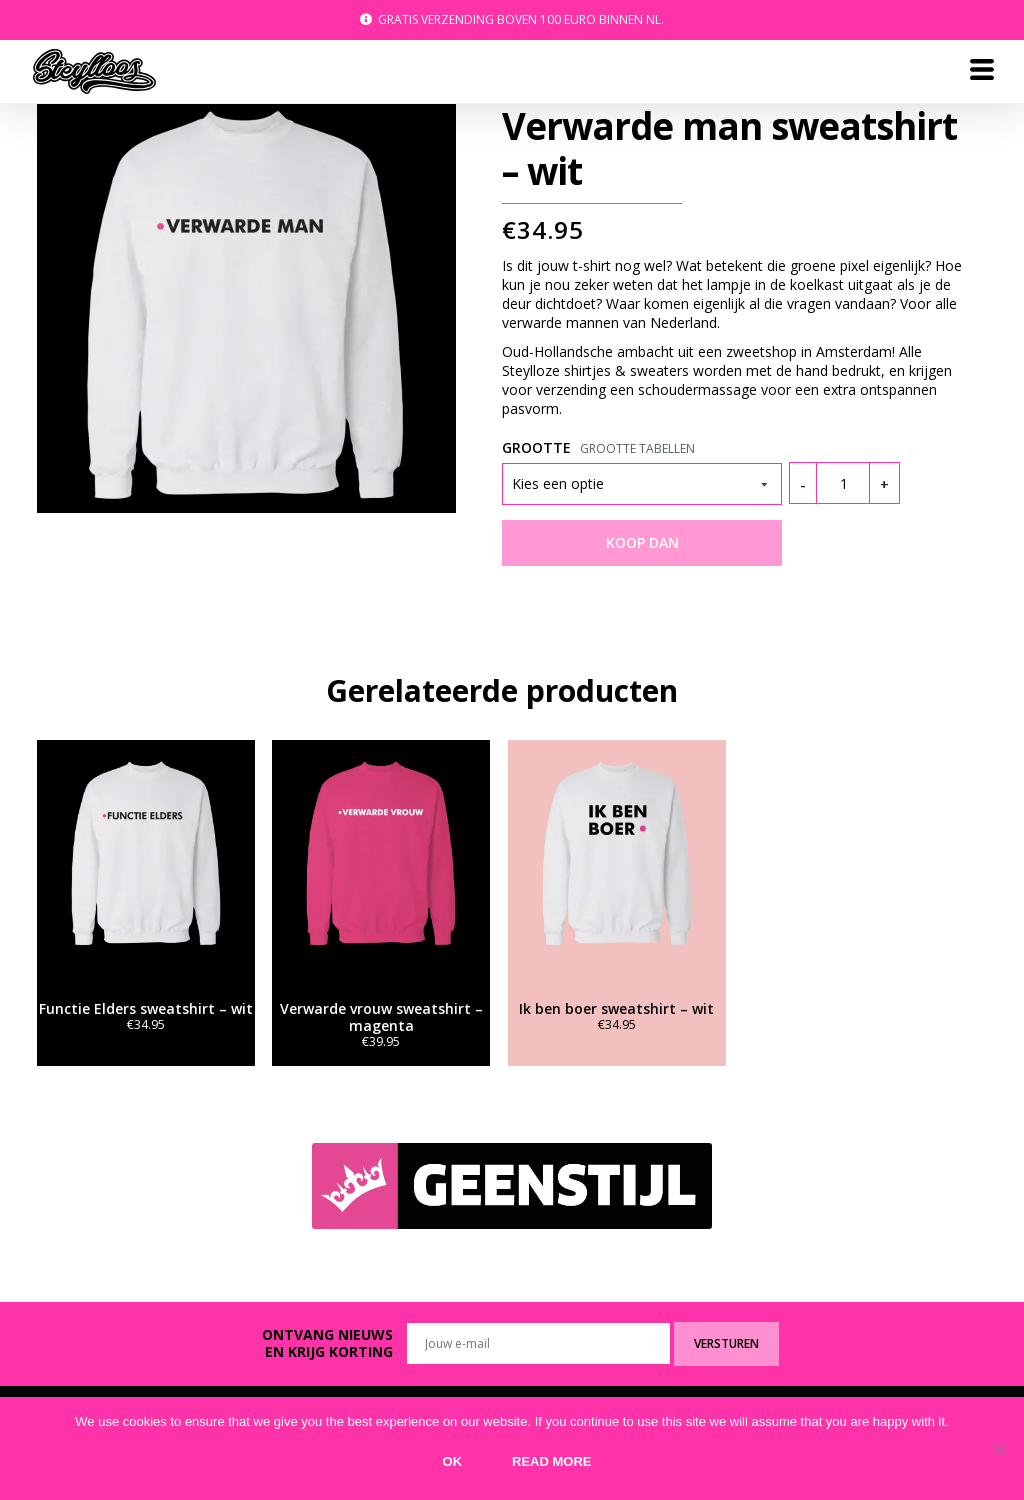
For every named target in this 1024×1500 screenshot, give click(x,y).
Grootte (536, 448)
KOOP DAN (642, 542)
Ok (453, 1461)
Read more (551, 1461)
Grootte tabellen (637, 448)
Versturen (726, 1343)
